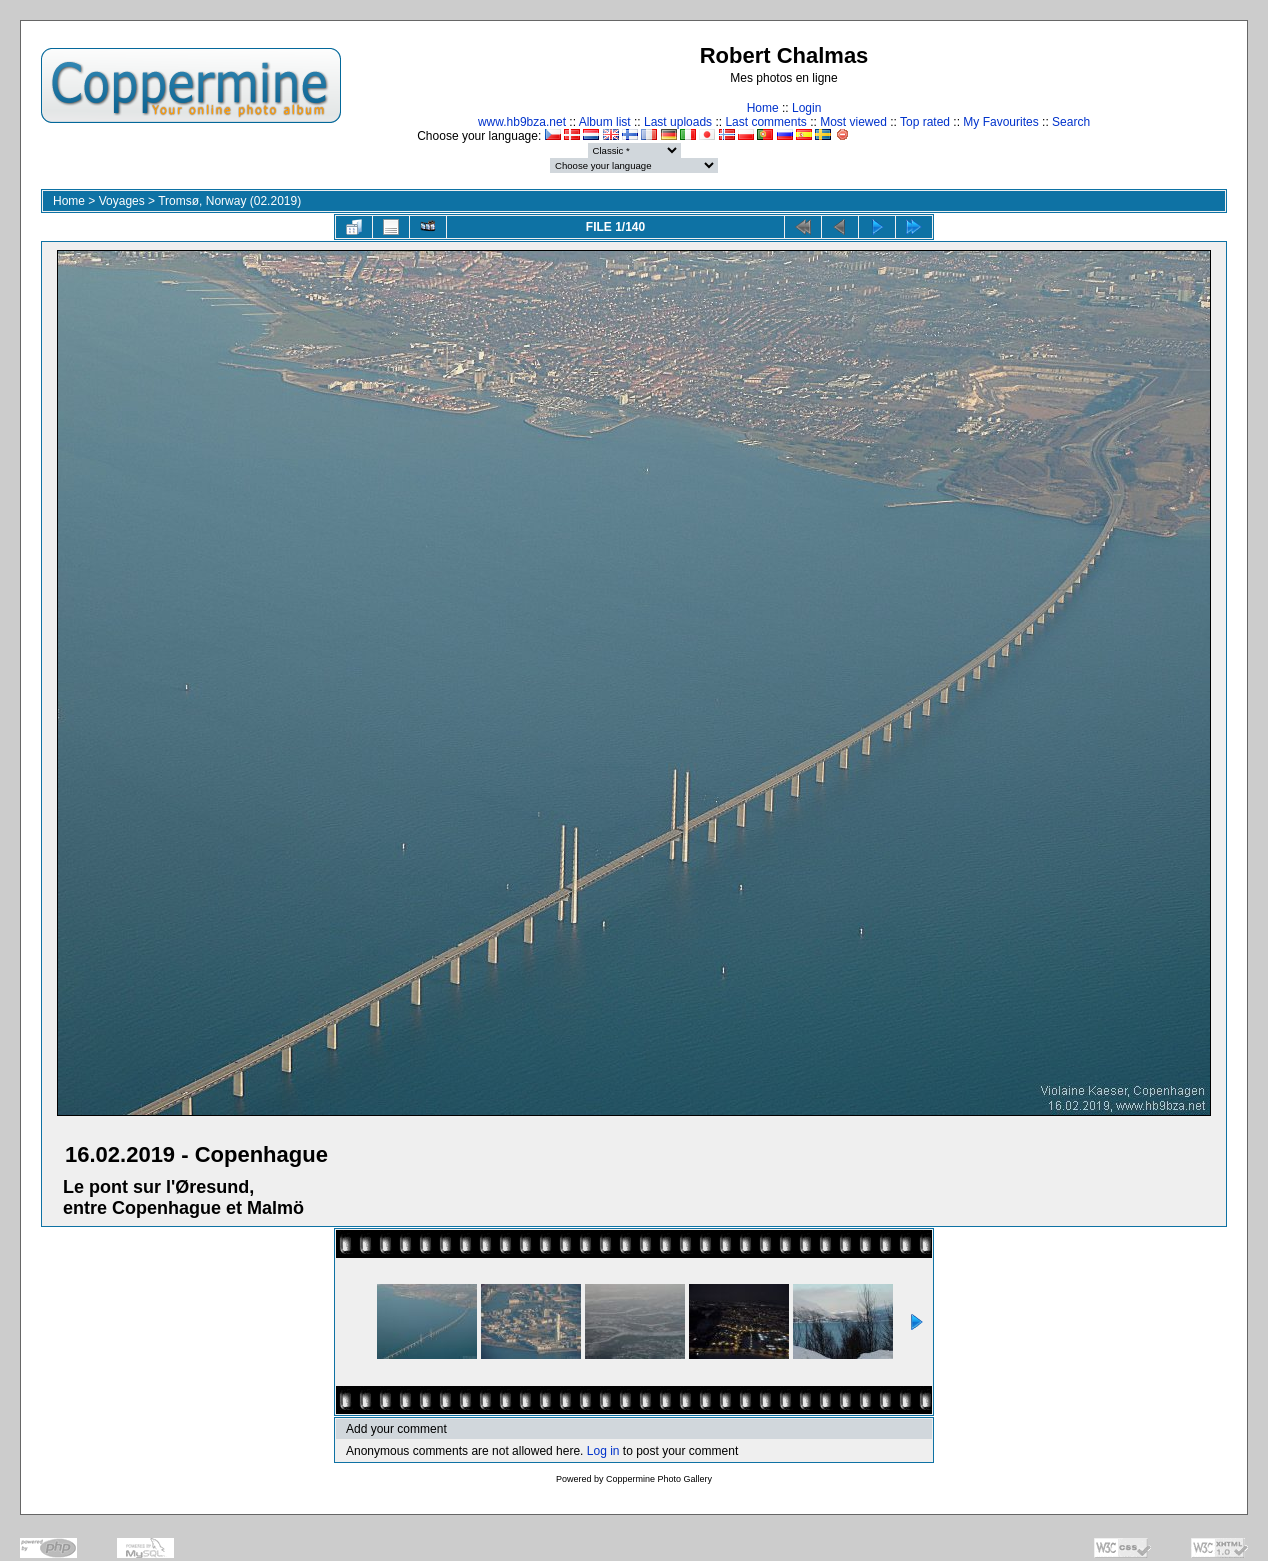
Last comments (765, 122)
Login (806, 108)
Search (1071, 122)
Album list (605, 122)
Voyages (122, 201)
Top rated (925, 122)
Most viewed (853, 122)
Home (763, 108)
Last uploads (678, 122)
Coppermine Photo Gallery (659, 1479)
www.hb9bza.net (522, 122)
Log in (603, 1451)
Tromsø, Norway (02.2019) (229, 201)
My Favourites (1000, 122)
